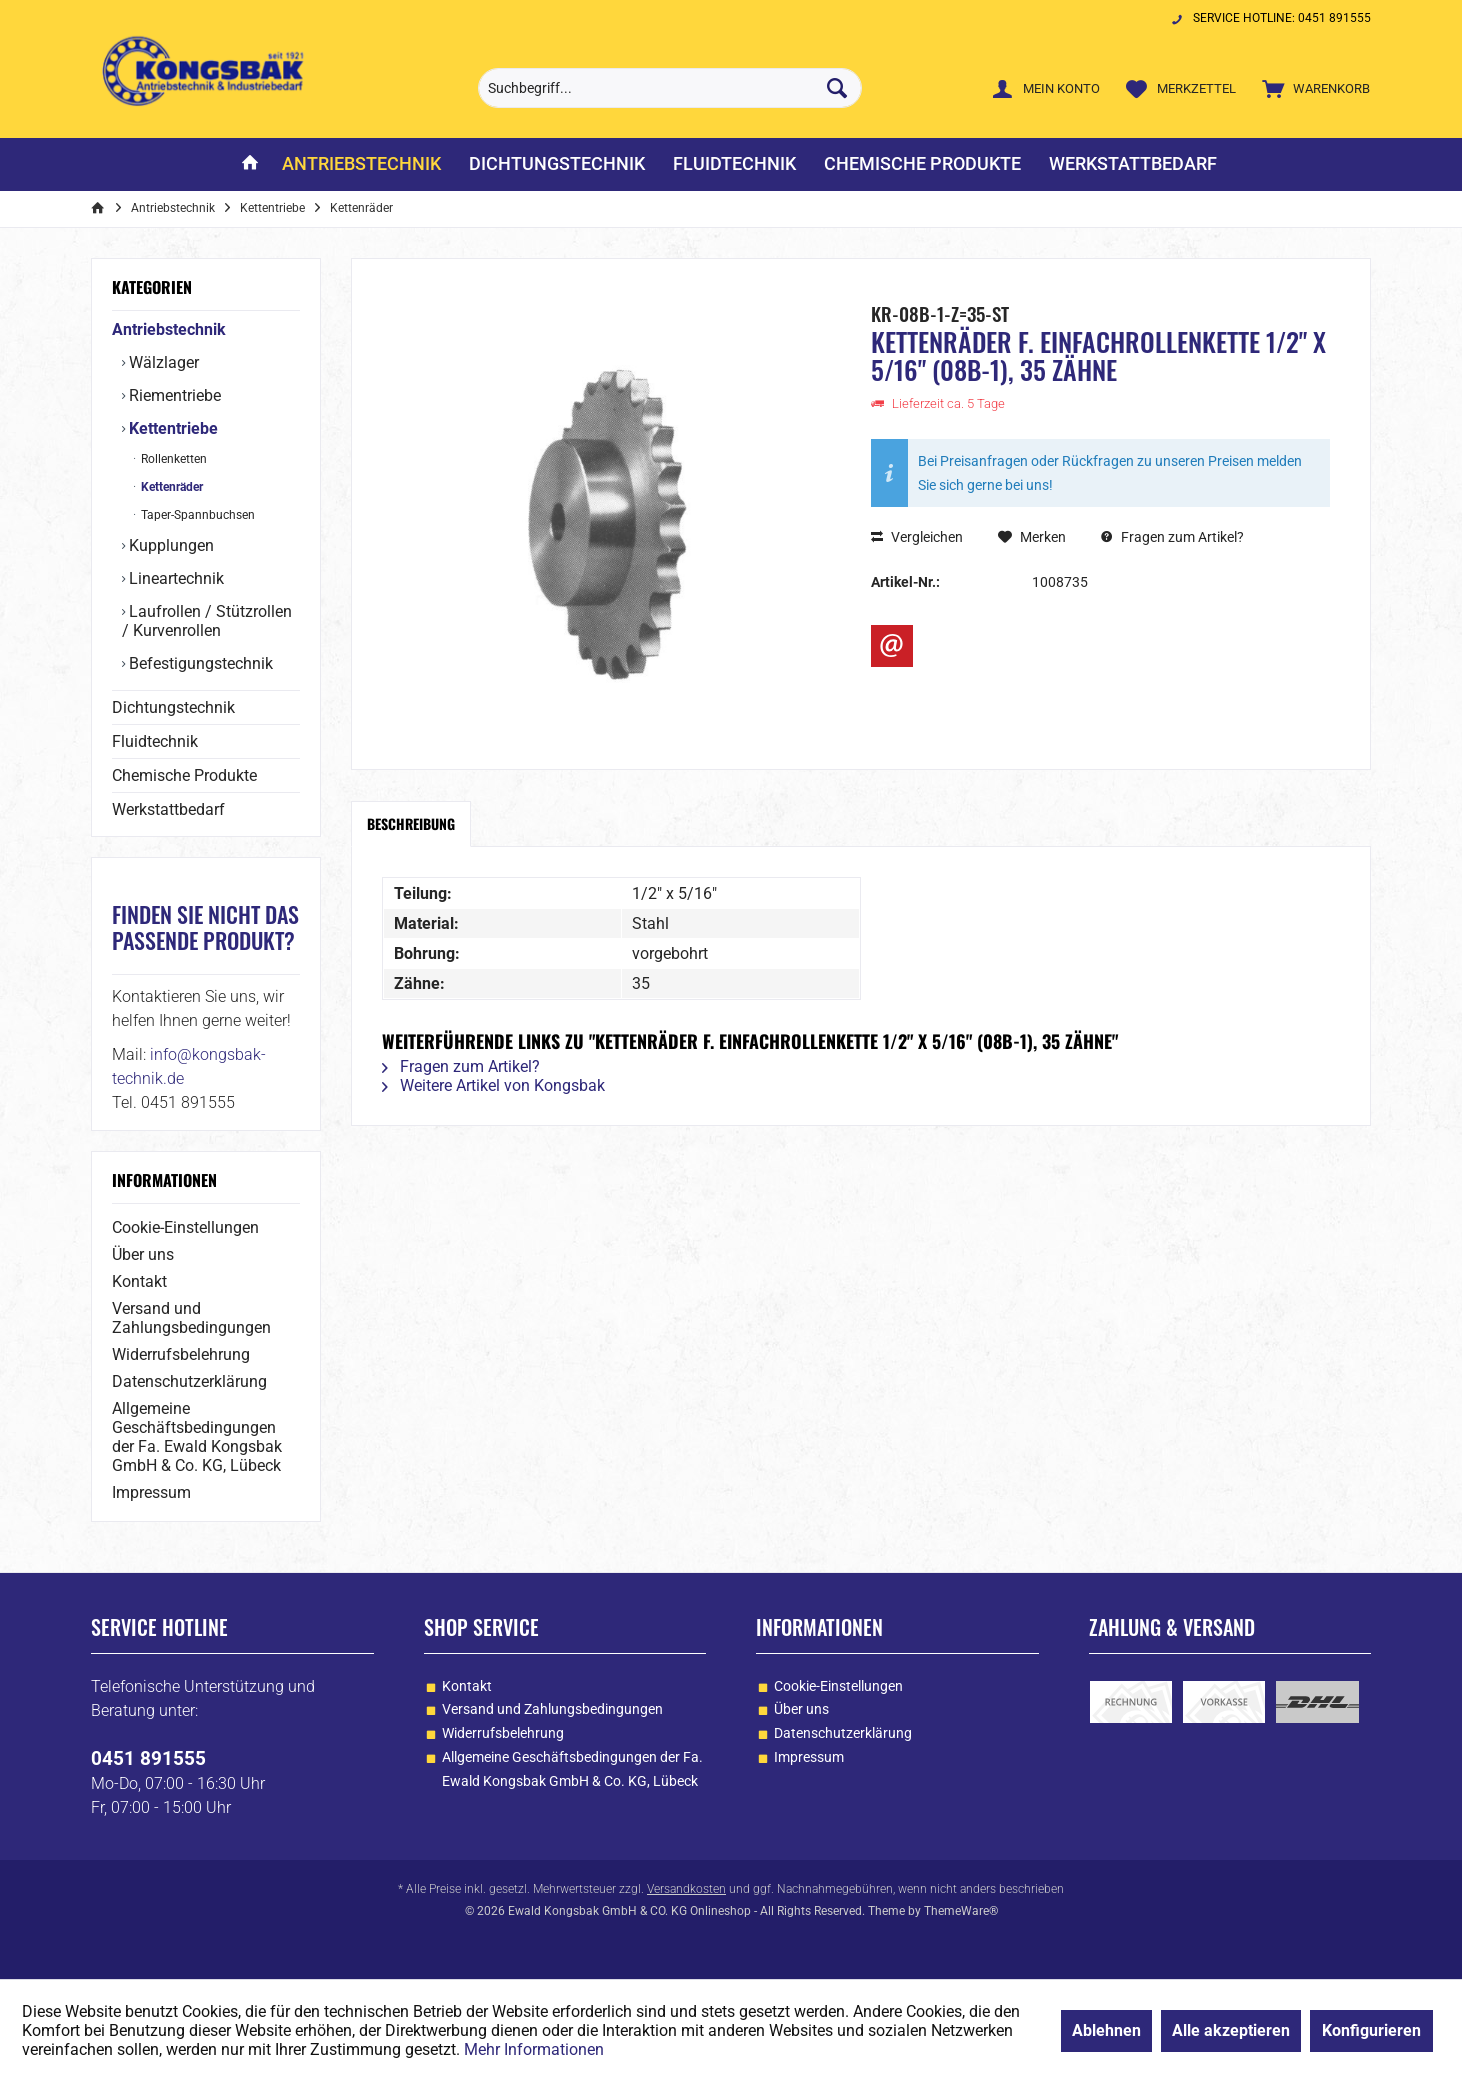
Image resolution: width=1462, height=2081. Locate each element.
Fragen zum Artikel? (1172, 537)
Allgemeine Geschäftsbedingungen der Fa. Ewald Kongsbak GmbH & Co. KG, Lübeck (197, 1437)
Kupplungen (169, 545)
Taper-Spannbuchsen (196, 515)
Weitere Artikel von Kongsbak (493, 1085)
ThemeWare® (961, 1911)
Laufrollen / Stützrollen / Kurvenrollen (207, 621)
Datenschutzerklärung (189, 1381)
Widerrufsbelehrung (181, 1354)
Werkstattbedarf (168, 809)
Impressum (151, 1492)
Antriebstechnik (169, 329)
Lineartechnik (174, 578)
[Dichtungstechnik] (557, 164)
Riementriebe (173, 395)
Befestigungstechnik (199, 663)
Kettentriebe (171, 428)
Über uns (143, 1254)
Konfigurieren (1371, 2030)
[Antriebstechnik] (361, 164)
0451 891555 (148, 1758)
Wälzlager (162, 362)
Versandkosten (686, 1889)
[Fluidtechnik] (734, 164)
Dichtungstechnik (173, 707)
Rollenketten (172, 459)
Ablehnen (1106, 2030)
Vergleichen (917, 537)
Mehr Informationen (534, 2049)
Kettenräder (170, 487)
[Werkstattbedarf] (1133, 164)
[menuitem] (1311, 88)
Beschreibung (411, 823)
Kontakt (139, 1281)
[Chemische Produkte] (922, 164)
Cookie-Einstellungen (185, 1227)
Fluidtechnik (155, 741)
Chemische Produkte (184, 775)
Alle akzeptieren (1231, 2030)
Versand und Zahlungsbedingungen (191, 1318)
